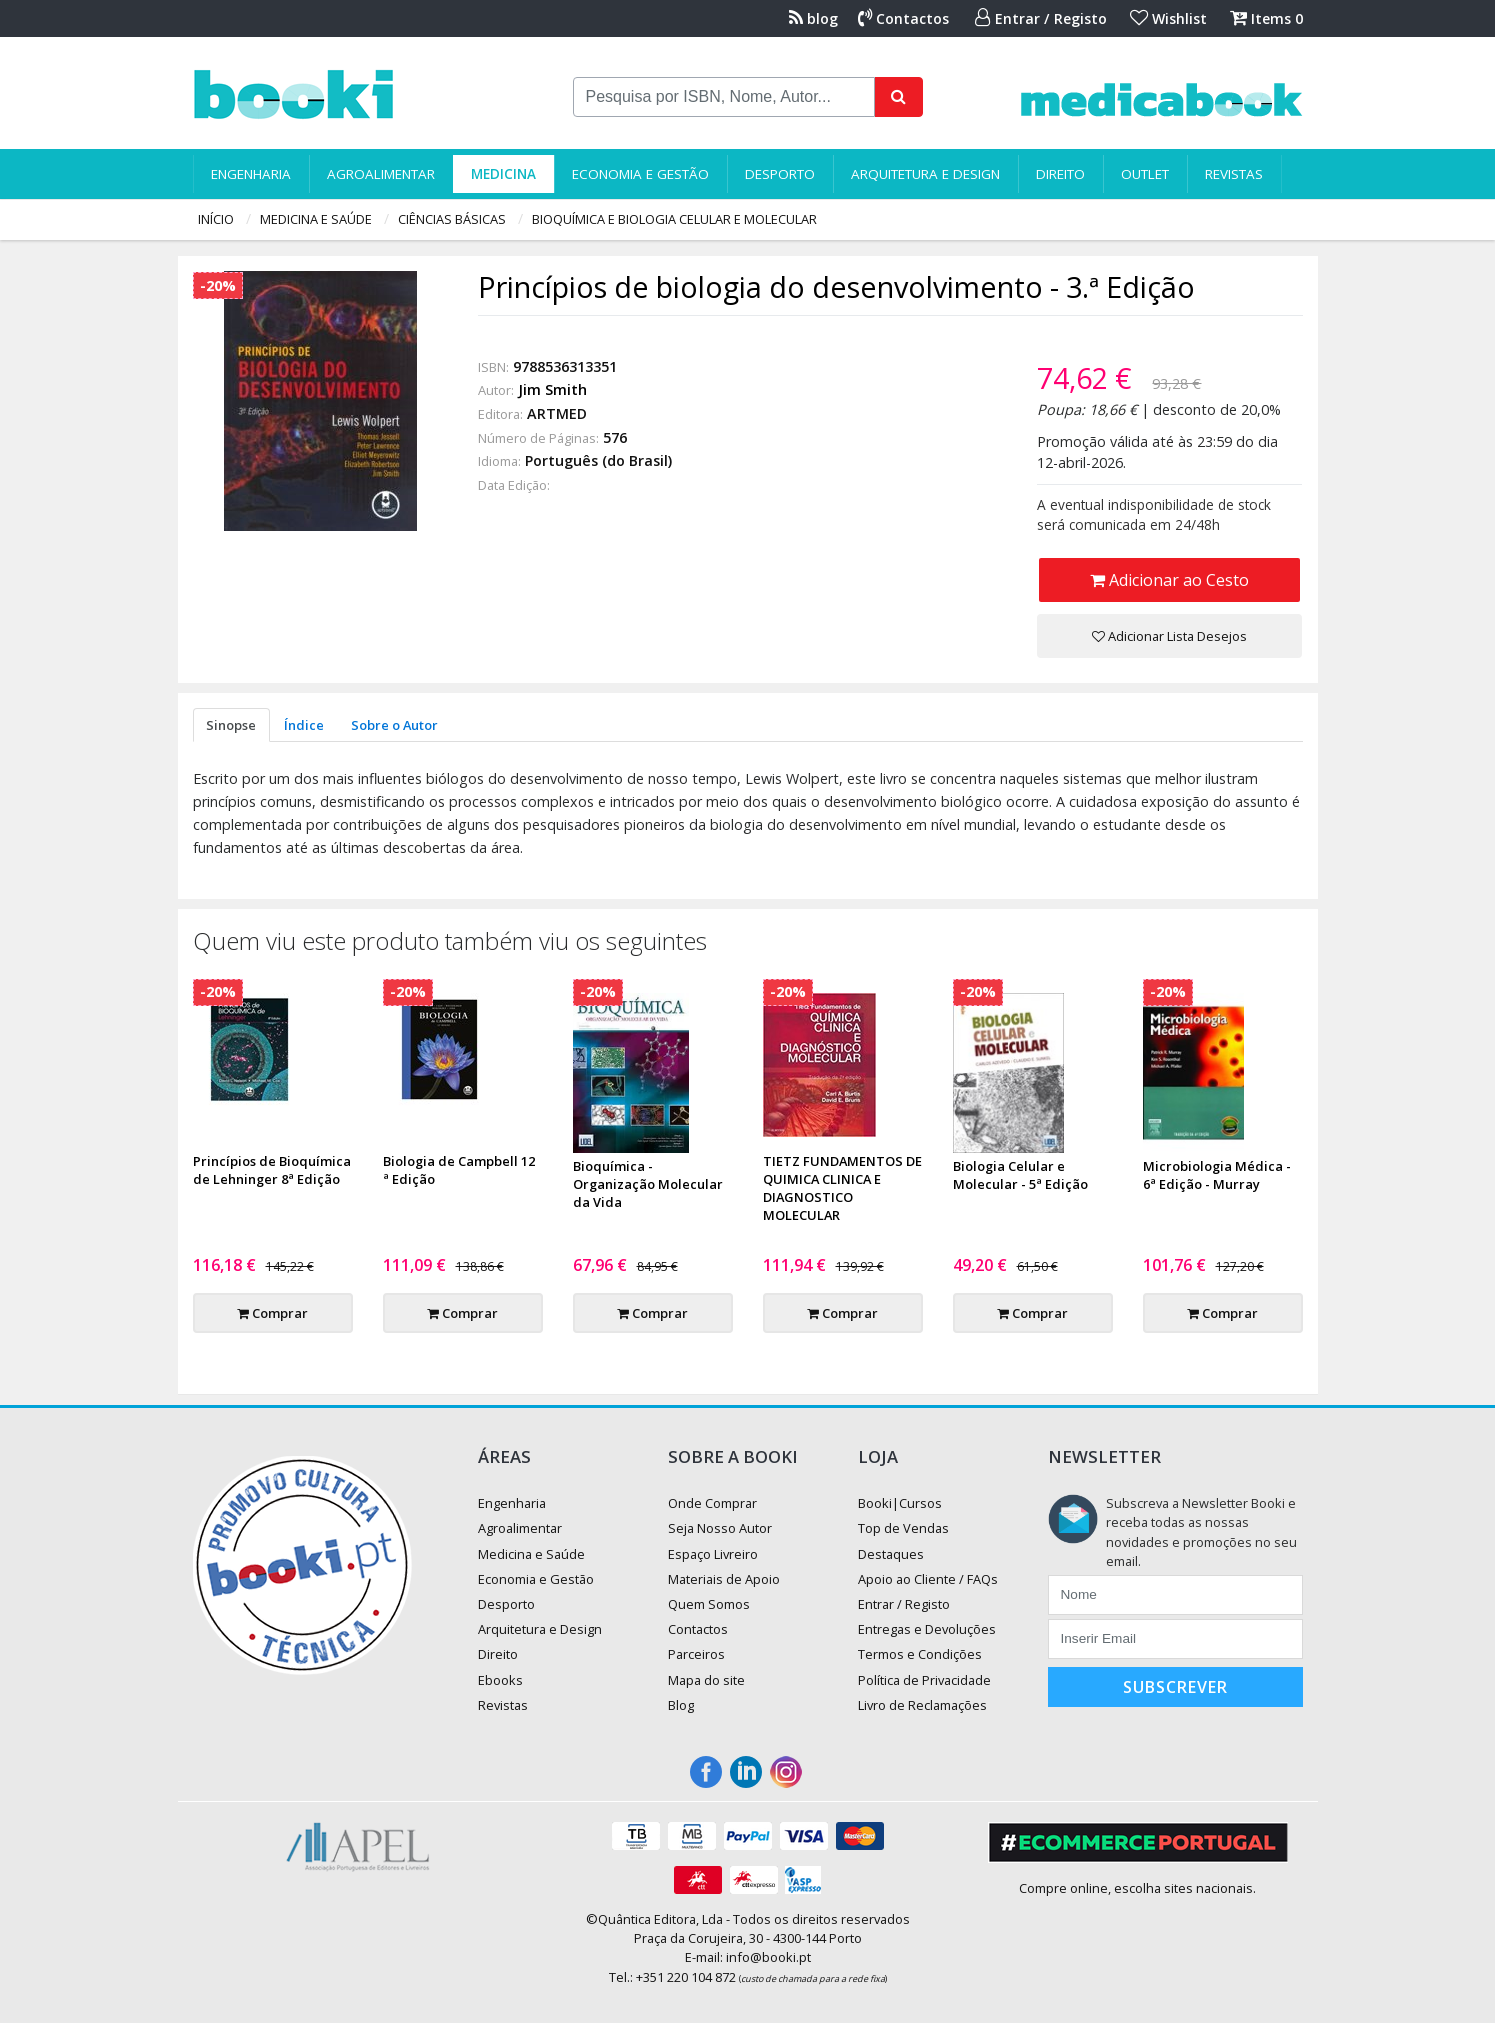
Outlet (1145, 174)
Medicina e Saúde (316, 219)
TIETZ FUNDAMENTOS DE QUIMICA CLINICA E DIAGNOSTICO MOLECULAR (842, 1188)
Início (216, 219)
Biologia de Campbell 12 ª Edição (459, 1170)
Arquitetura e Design (925, 174)
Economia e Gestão (640, 174)
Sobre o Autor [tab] (394, 725)
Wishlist (1168, 18)
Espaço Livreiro (713, 1554)
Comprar (272, 1313)
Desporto (780, 174)
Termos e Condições (920, 1654)
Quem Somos (709, 1604)
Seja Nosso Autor (720, 1528)
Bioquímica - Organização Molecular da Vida (648, 1184)
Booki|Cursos (900, 1503)
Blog (681, 1705)
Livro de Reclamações (922, 1705)
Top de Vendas (903, 1528)
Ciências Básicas (452, 219)
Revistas (1234, 174)
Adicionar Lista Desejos (1169, 636)
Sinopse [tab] (231, 725)
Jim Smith (552, 389)
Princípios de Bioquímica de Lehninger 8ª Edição (272, 1170)
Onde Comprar (712, 1503)
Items (1266, 18)
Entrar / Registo (1041, 18)
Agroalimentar (381, 174)
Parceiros (696, 1654)
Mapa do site (706, 1680)
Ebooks (500, 1680)
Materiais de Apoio (724, 1579)
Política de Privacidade (924, 1680)
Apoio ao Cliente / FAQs (928, 1579)
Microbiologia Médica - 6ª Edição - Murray (1217, 1175)
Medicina (503, 174)
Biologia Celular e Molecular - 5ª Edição (1020, 1175)
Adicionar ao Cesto (1169, 580)
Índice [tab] (304, 725)
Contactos (903, 18)
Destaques (891, 1554)
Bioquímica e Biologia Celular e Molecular (674, 219)
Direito (1060, 174)
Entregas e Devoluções (927, 1629)
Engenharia (251, 174)
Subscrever (1175, 1687)
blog (813, 18)
